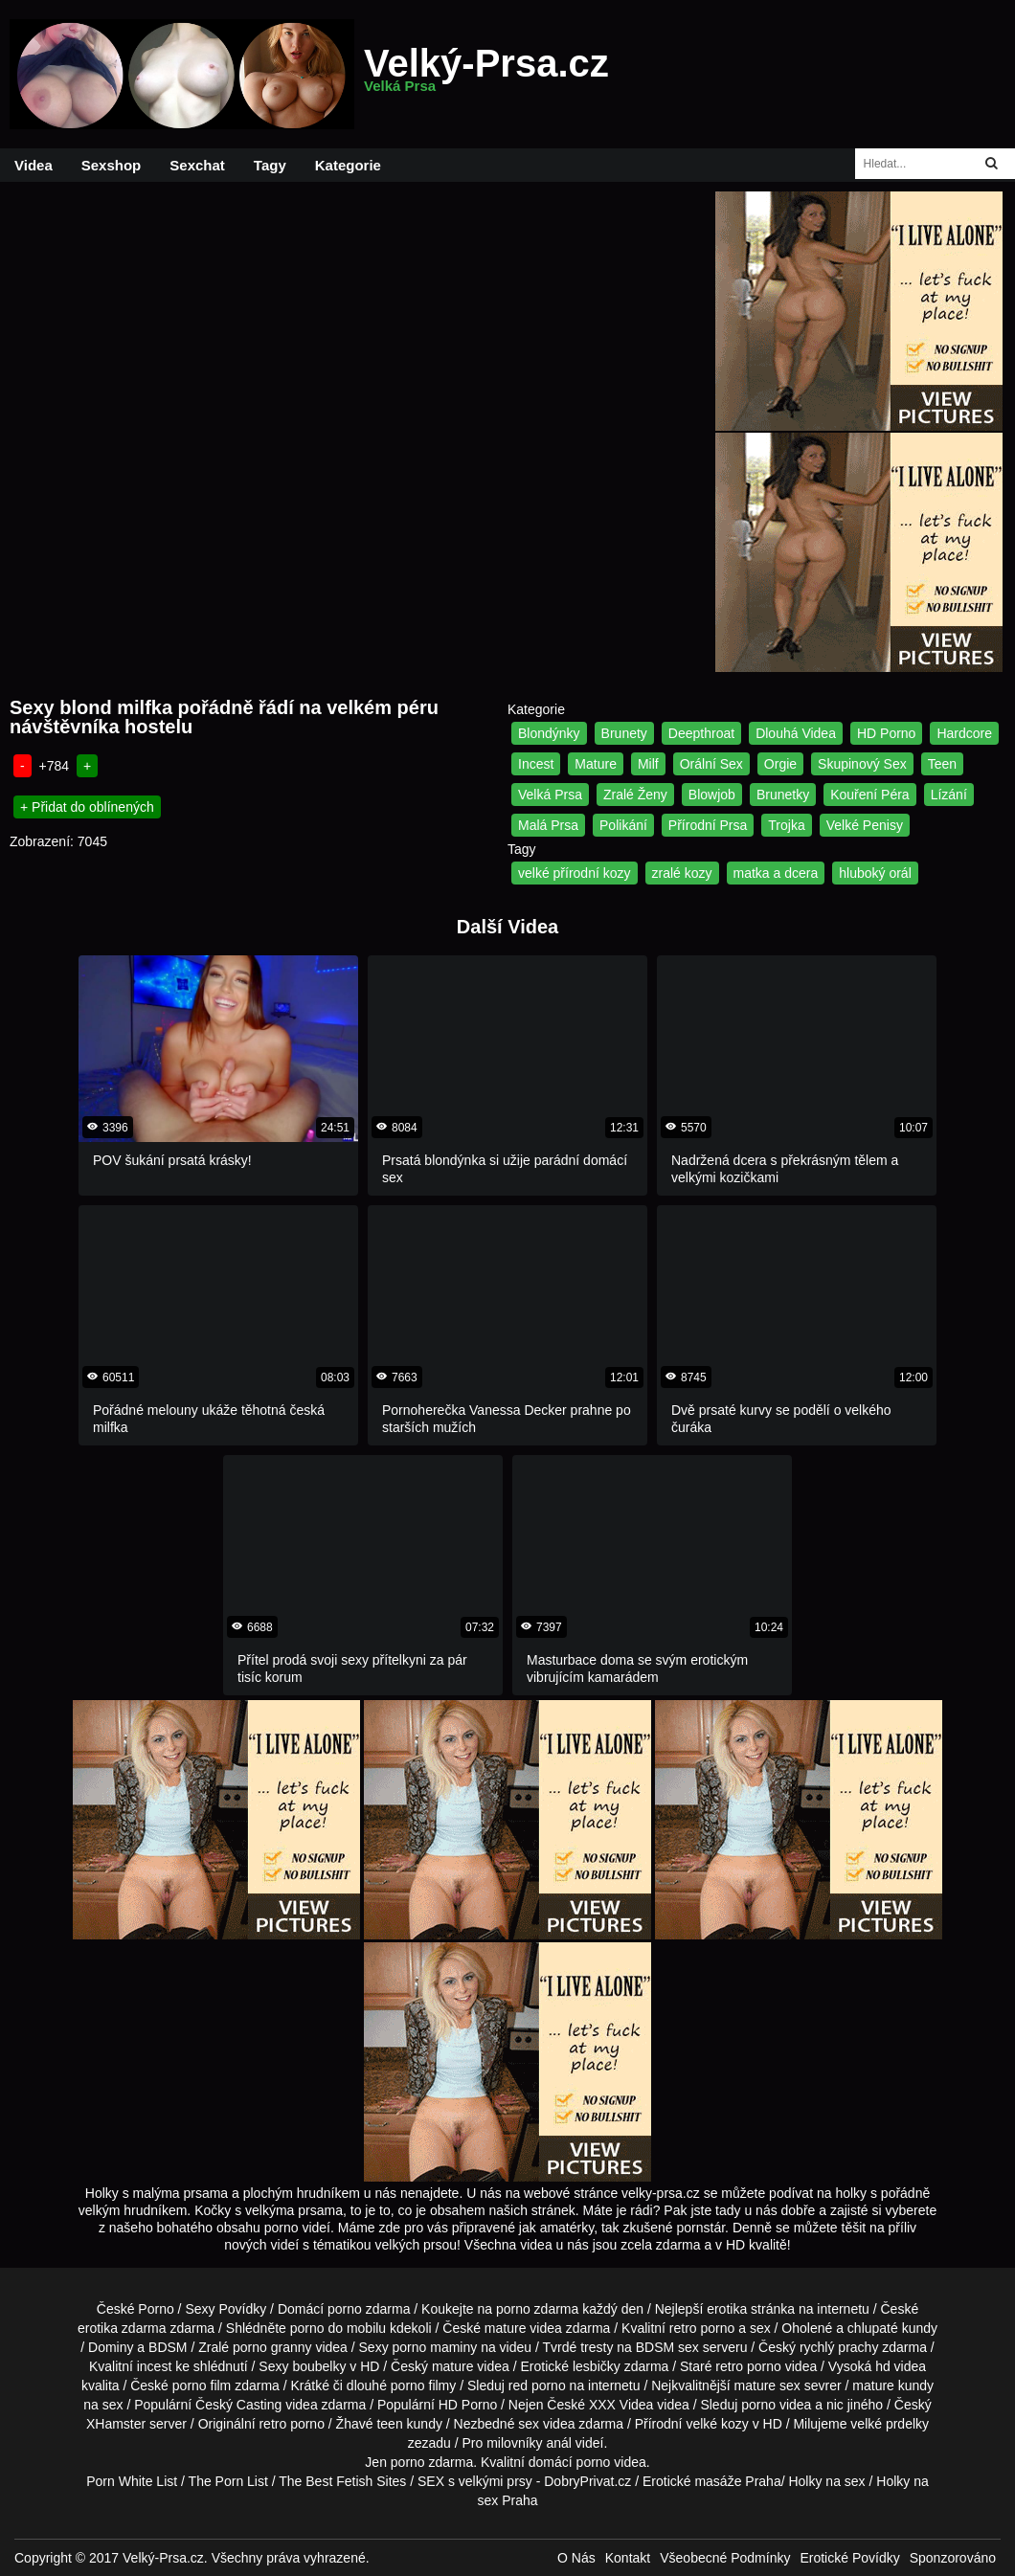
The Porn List (228, 2481)
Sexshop (111, 165)
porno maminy (435, 2347)
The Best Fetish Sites (342, 2481)
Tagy (270, 165)
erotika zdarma (122, 2328)
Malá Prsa (548, 825)
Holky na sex (826, 2481)
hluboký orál (875, 873)
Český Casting (238, 2404)
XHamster (116, 2423)
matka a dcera (776, 873)
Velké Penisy (864, 825)
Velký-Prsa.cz (486, 74)
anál (558, 2443)
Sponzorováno (953, 2557)
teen (389, 2423)
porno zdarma (537, 2309)
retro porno (701, 2328)
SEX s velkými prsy (474, 2481)
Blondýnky (549, 733)
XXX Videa (621, 2404)
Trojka (786, 825)
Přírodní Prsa (707, 825)
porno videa (776, 2404)
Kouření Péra (870, 794)
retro (272, 2423)
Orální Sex (711, 764)
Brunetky (782, 794)
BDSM (167, 2347)
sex (528, 2423)
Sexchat (197, 165)
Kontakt (627, 2557)
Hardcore (964, 733)
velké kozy (717, 2423)
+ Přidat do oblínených (87, 807)
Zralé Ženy (635, 794)
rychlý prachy (839, 2347)
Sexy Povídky (225, 2309)
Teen (942, 764)
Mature (596, 764)
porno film (201, 2385)
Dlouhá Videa (796, 733)
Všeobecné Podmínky (725, 2557)
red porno (537, 2385)
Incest (535, 764)
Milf (648, 764)
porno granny (272, 2347)
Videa (33, 165)
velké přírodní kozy (574, 873)
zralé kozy (682, 873)
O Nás (576, 2557)
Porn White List (131, 2481)
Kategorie (348, 165)
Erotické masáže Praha (712, 2481)
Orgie (780, 764)
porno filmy (423, 2385)
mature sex (767, 2385)
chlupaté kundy (892, 2328)
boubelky (319, 2366)
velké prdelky (889, 2423)
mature (506, 2328)
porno (344, 2309)
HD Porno (886, 733)
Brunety (624, 733)
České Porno (135, 2309)
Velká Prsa (550, 794)
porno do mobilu (338, 2328)
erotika (727, 2309)
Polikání (623, 825)
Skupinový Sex (862, 764)
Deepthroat (701, 733)
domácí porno (570, 2462)
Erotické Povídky (849, 2557)
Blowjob (711, 794)
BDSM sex (667, 2347)
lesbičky (596, 2366)
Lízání (949, 794)
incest (154, 2366)
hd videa (900, 2366)
